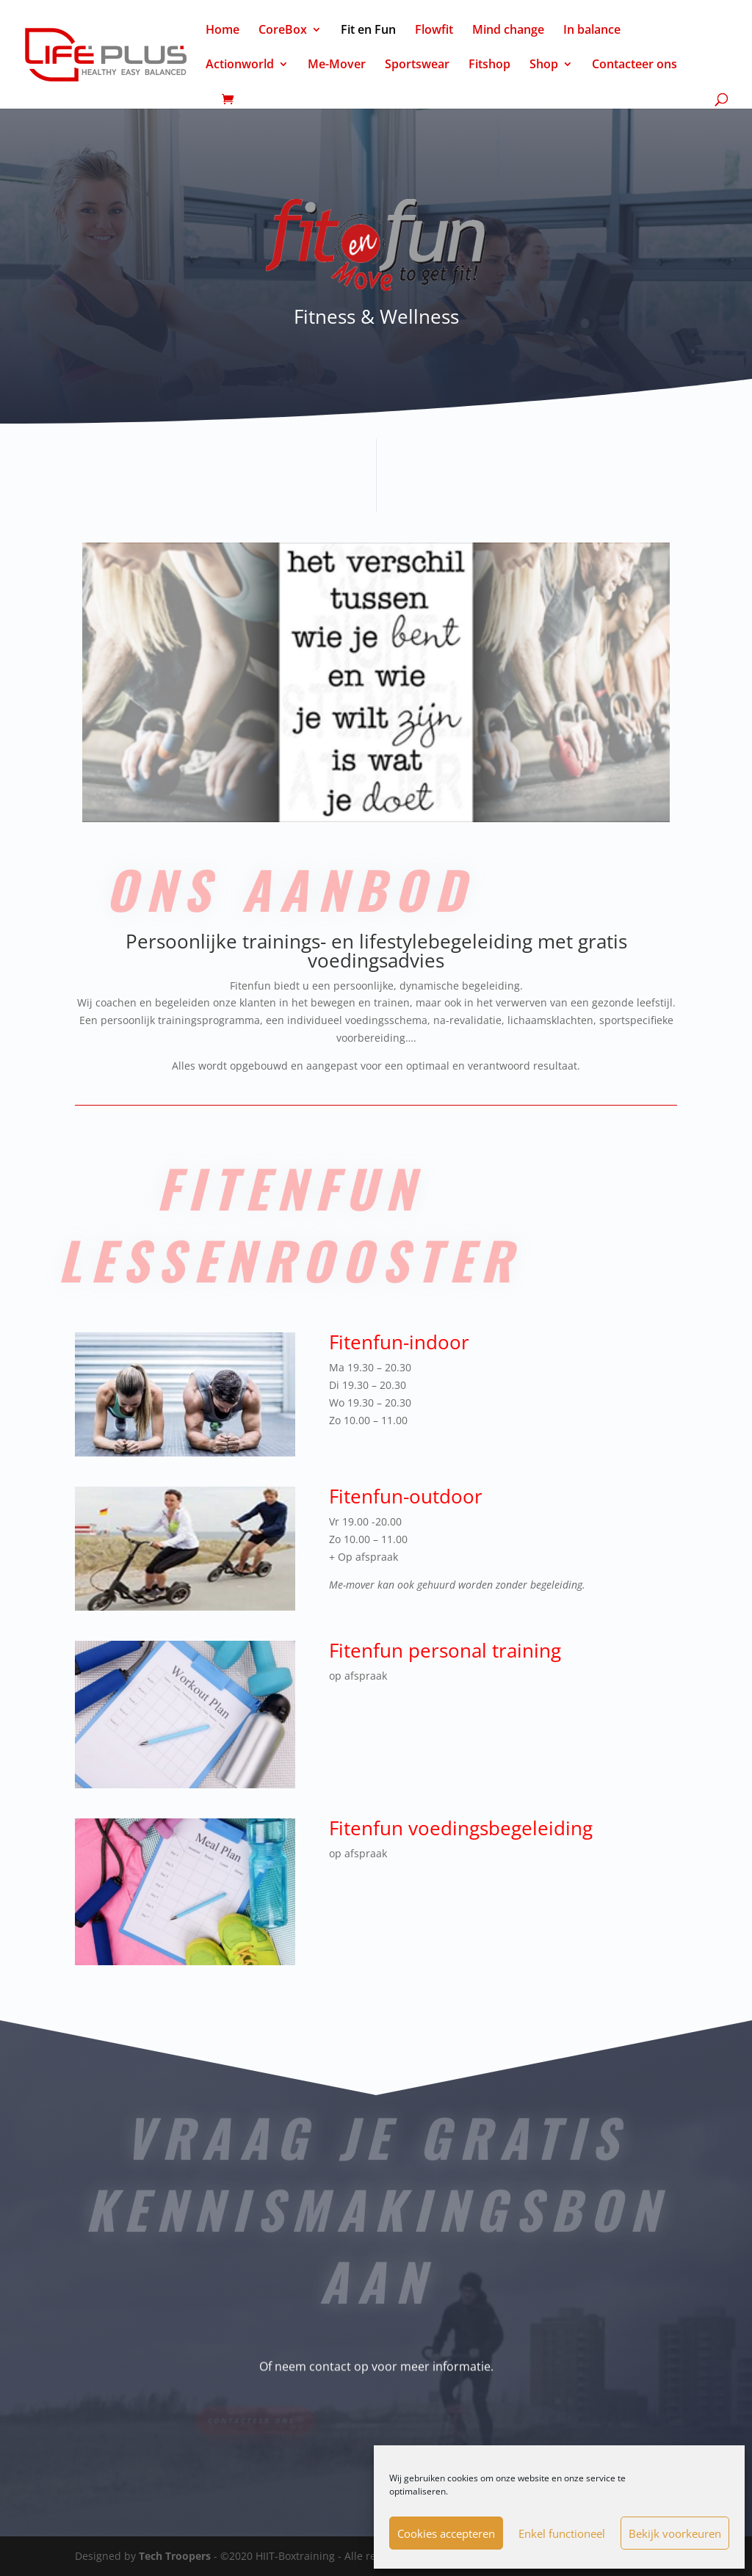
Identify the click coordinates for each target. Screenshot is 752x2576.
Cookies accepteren (446, 2533)
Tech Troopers (175, 2556)
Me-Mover (337, 65)
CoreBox (282, 30)
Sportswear (417, 65)
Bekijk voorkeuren (675, 2533)
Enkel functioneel (561, 2533)
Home (222, 30)
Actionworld (240, 65)
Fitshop (489, 65)
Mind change (508, 30)
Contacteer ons (634, 65)
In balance (592, 30)
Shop (543, 65)
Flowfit (434, 30)
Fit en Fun (368, 30)
